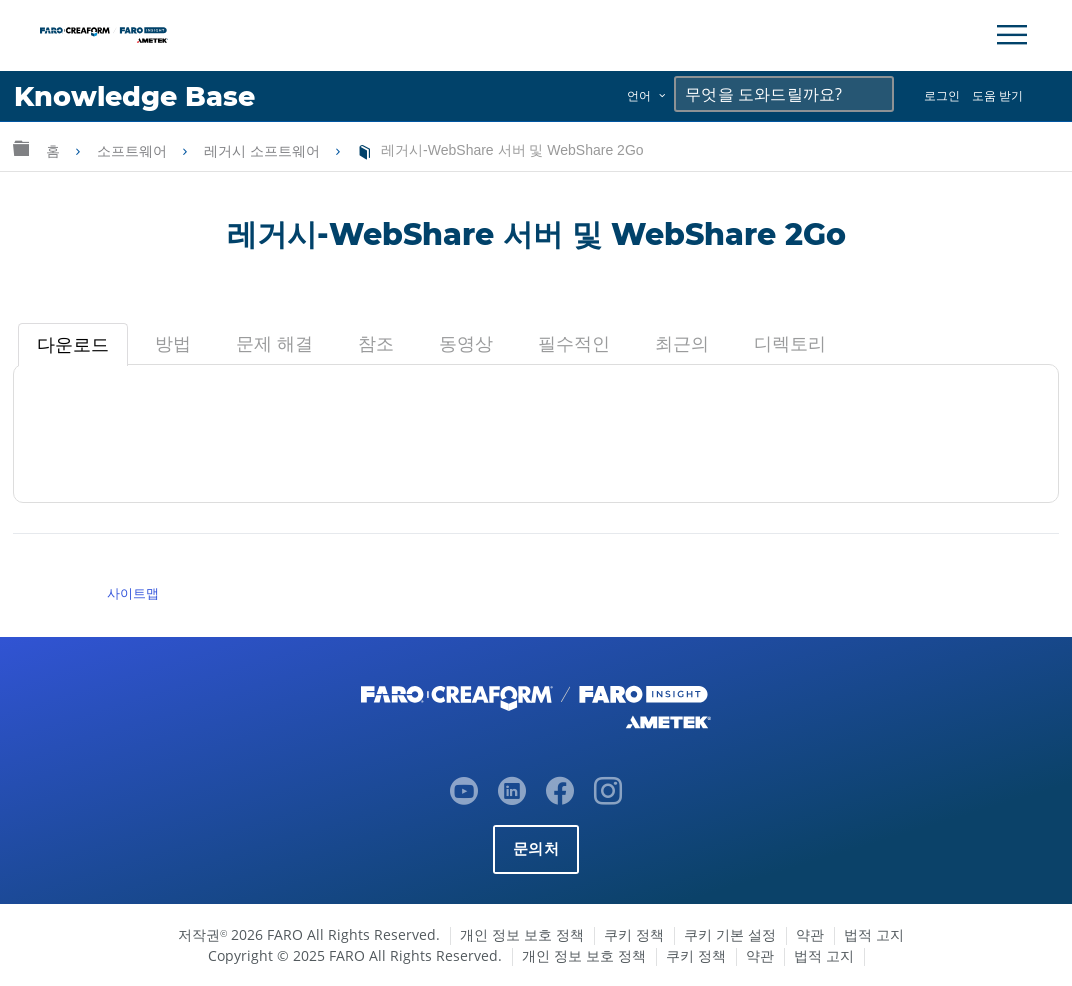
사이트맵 (133, 593)
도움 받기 (997, 95)
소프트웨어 (134, 151)
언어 (639, 95)
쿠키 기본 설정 (730, 934)
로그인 (942, 95)
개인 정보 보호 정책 (522, 934)
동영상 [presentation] (466, 344)
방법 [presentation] (173, 344)
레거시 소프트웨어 (264, 151)
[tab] (73, 345)
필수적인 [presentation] (574, 344)
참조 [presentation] (376, 344)
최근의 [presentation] (682, 344)
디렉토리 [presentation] (790, 344)
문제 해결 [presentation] (274, 344)
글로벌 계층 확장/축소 (21, 147)
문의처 (536, 848)
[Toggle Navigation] (1012, 35)
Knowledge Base (134, 96)
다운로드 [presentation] (73, 345)
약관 (810, 934)
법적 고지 (874, 934)
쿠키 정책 (634, 934)
